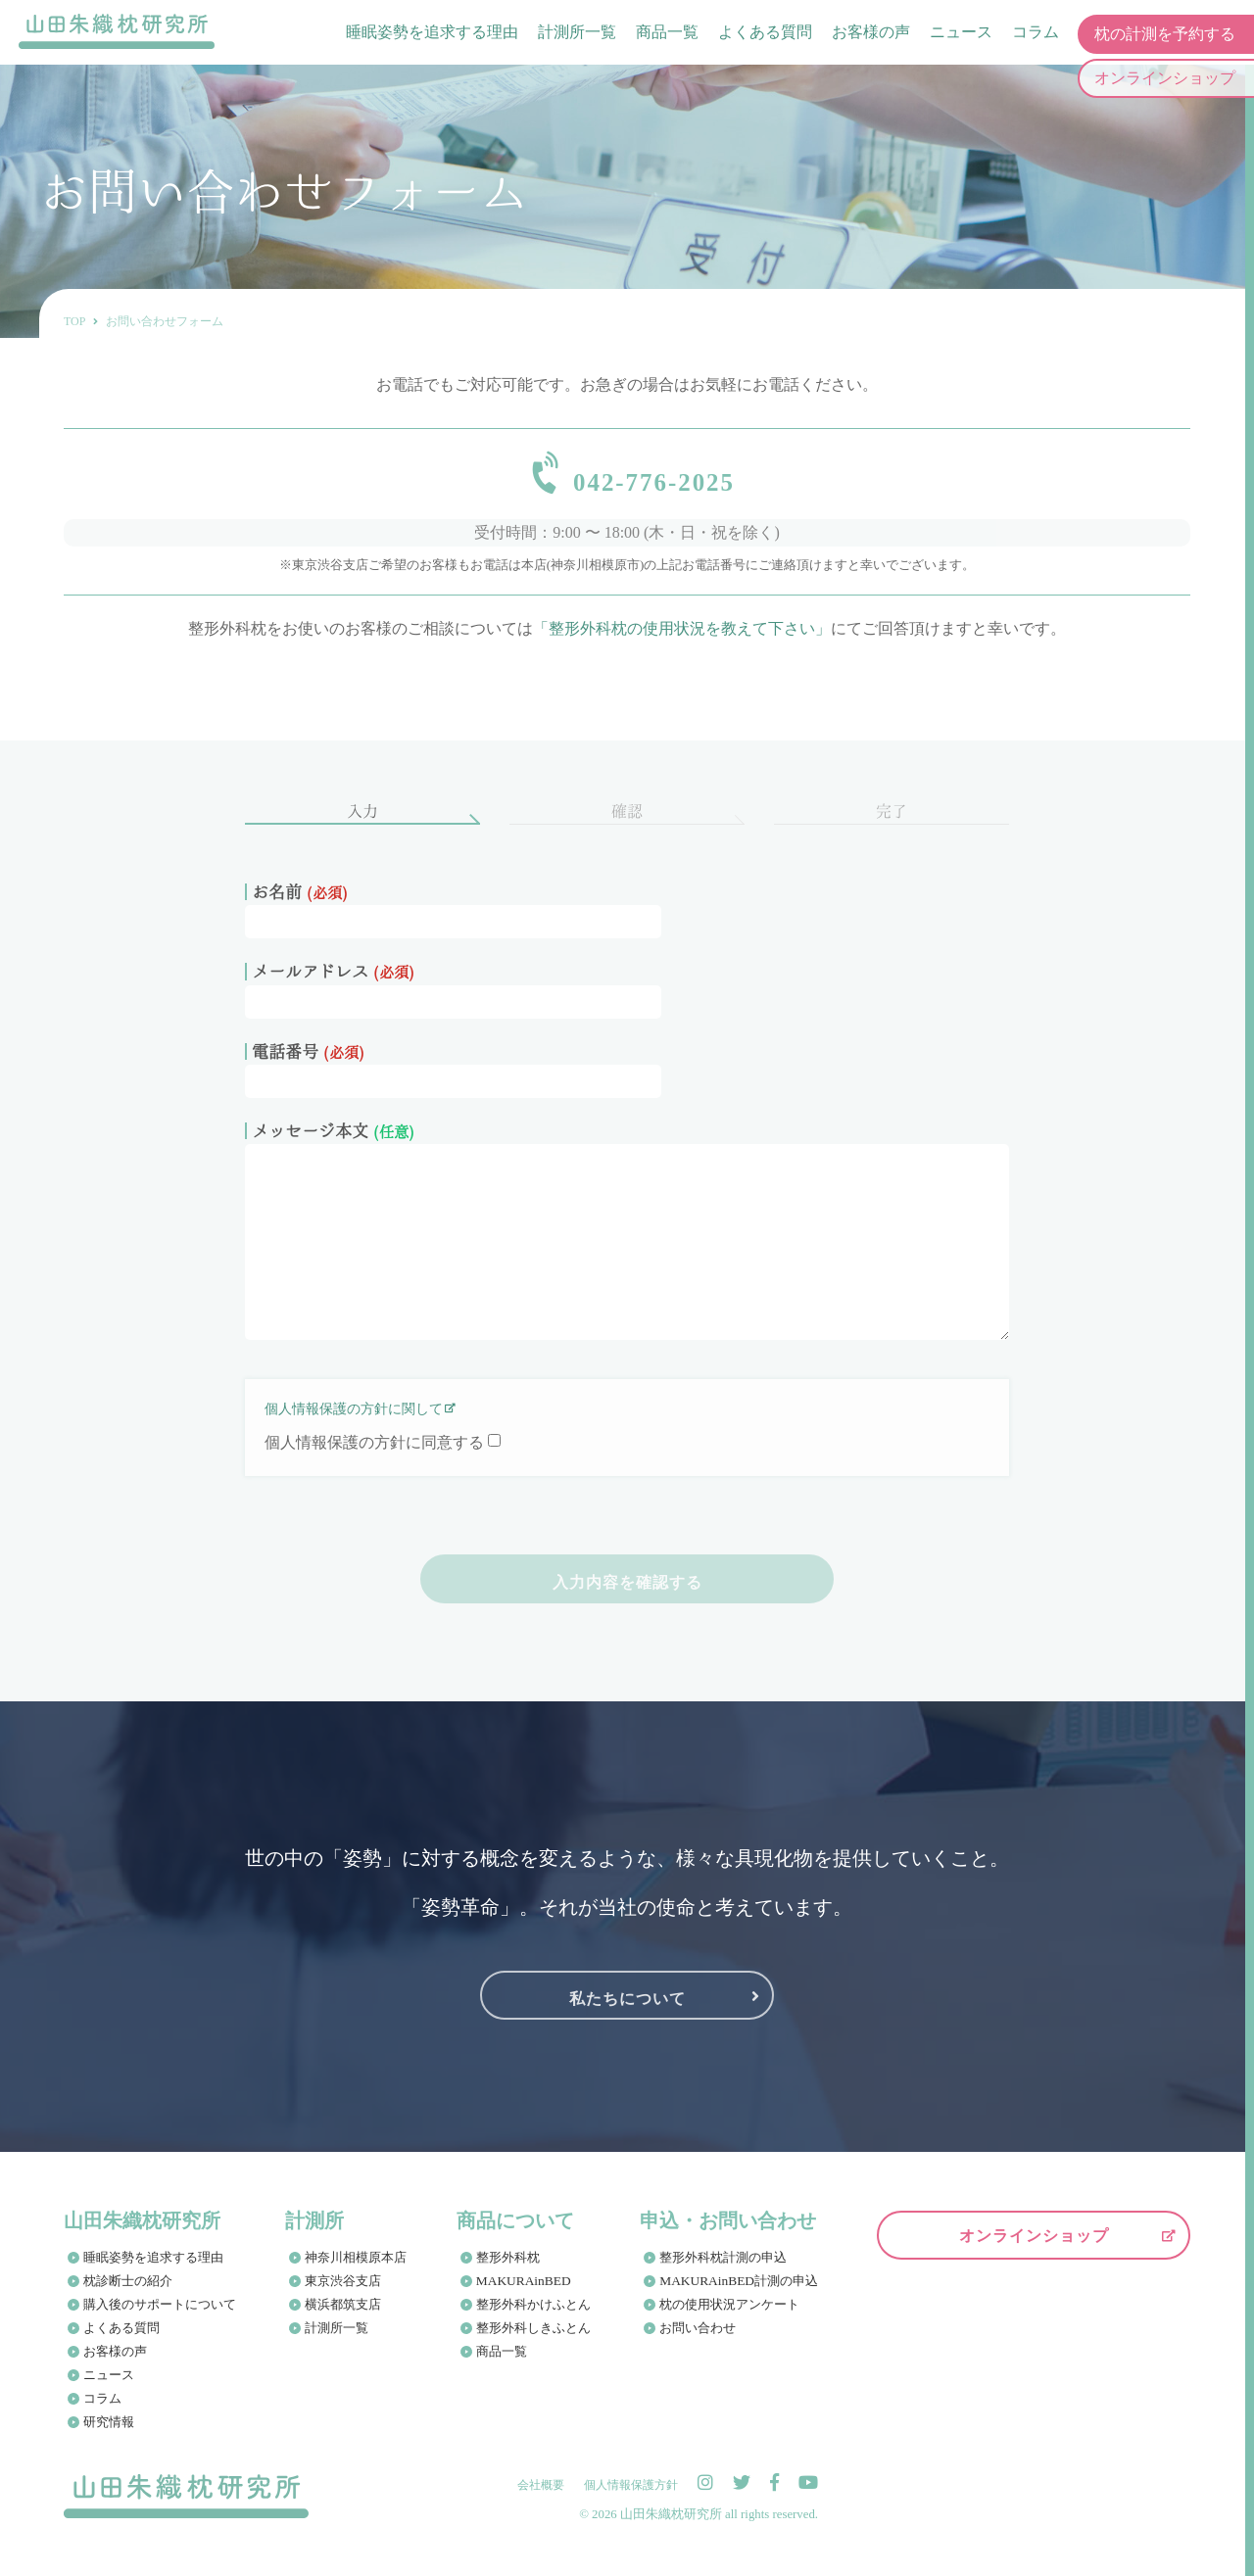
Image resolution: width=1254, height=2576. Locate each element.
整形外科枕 (509, 2270)
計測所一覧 (576, 33)
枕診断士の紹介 (127, 2293)
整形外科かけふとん (534, 2317)
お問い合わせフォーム (164, 321)
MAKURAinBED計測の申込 (739, 2293)
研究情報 (108, 2434)
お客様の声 (870, 33)
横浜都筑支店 (344, 2317)
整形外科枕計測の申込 (725, 2270)
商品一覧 (666, 33)
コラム (1034, 33)
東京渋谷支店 (344, 2293)
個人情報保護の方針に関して (354, 1421)
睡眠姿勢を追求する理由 (431, 33)
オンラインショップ (1034, 2248)
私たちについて (627, 2008)
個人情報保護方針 (631, 2497)
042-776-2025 (654, 478)
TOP (74, 321)
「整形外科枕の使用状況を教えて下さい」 (682, 641)
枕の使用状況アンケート (731, 2317)
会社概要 (540, 2497)
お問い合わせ (699, 2340)
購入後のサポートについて (159, 2317)
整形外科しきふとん (534, 2340)
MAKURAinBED (523, 2293)
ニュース (960, 33)
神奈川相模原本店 (357, 2270)
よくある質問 (764, 33)
